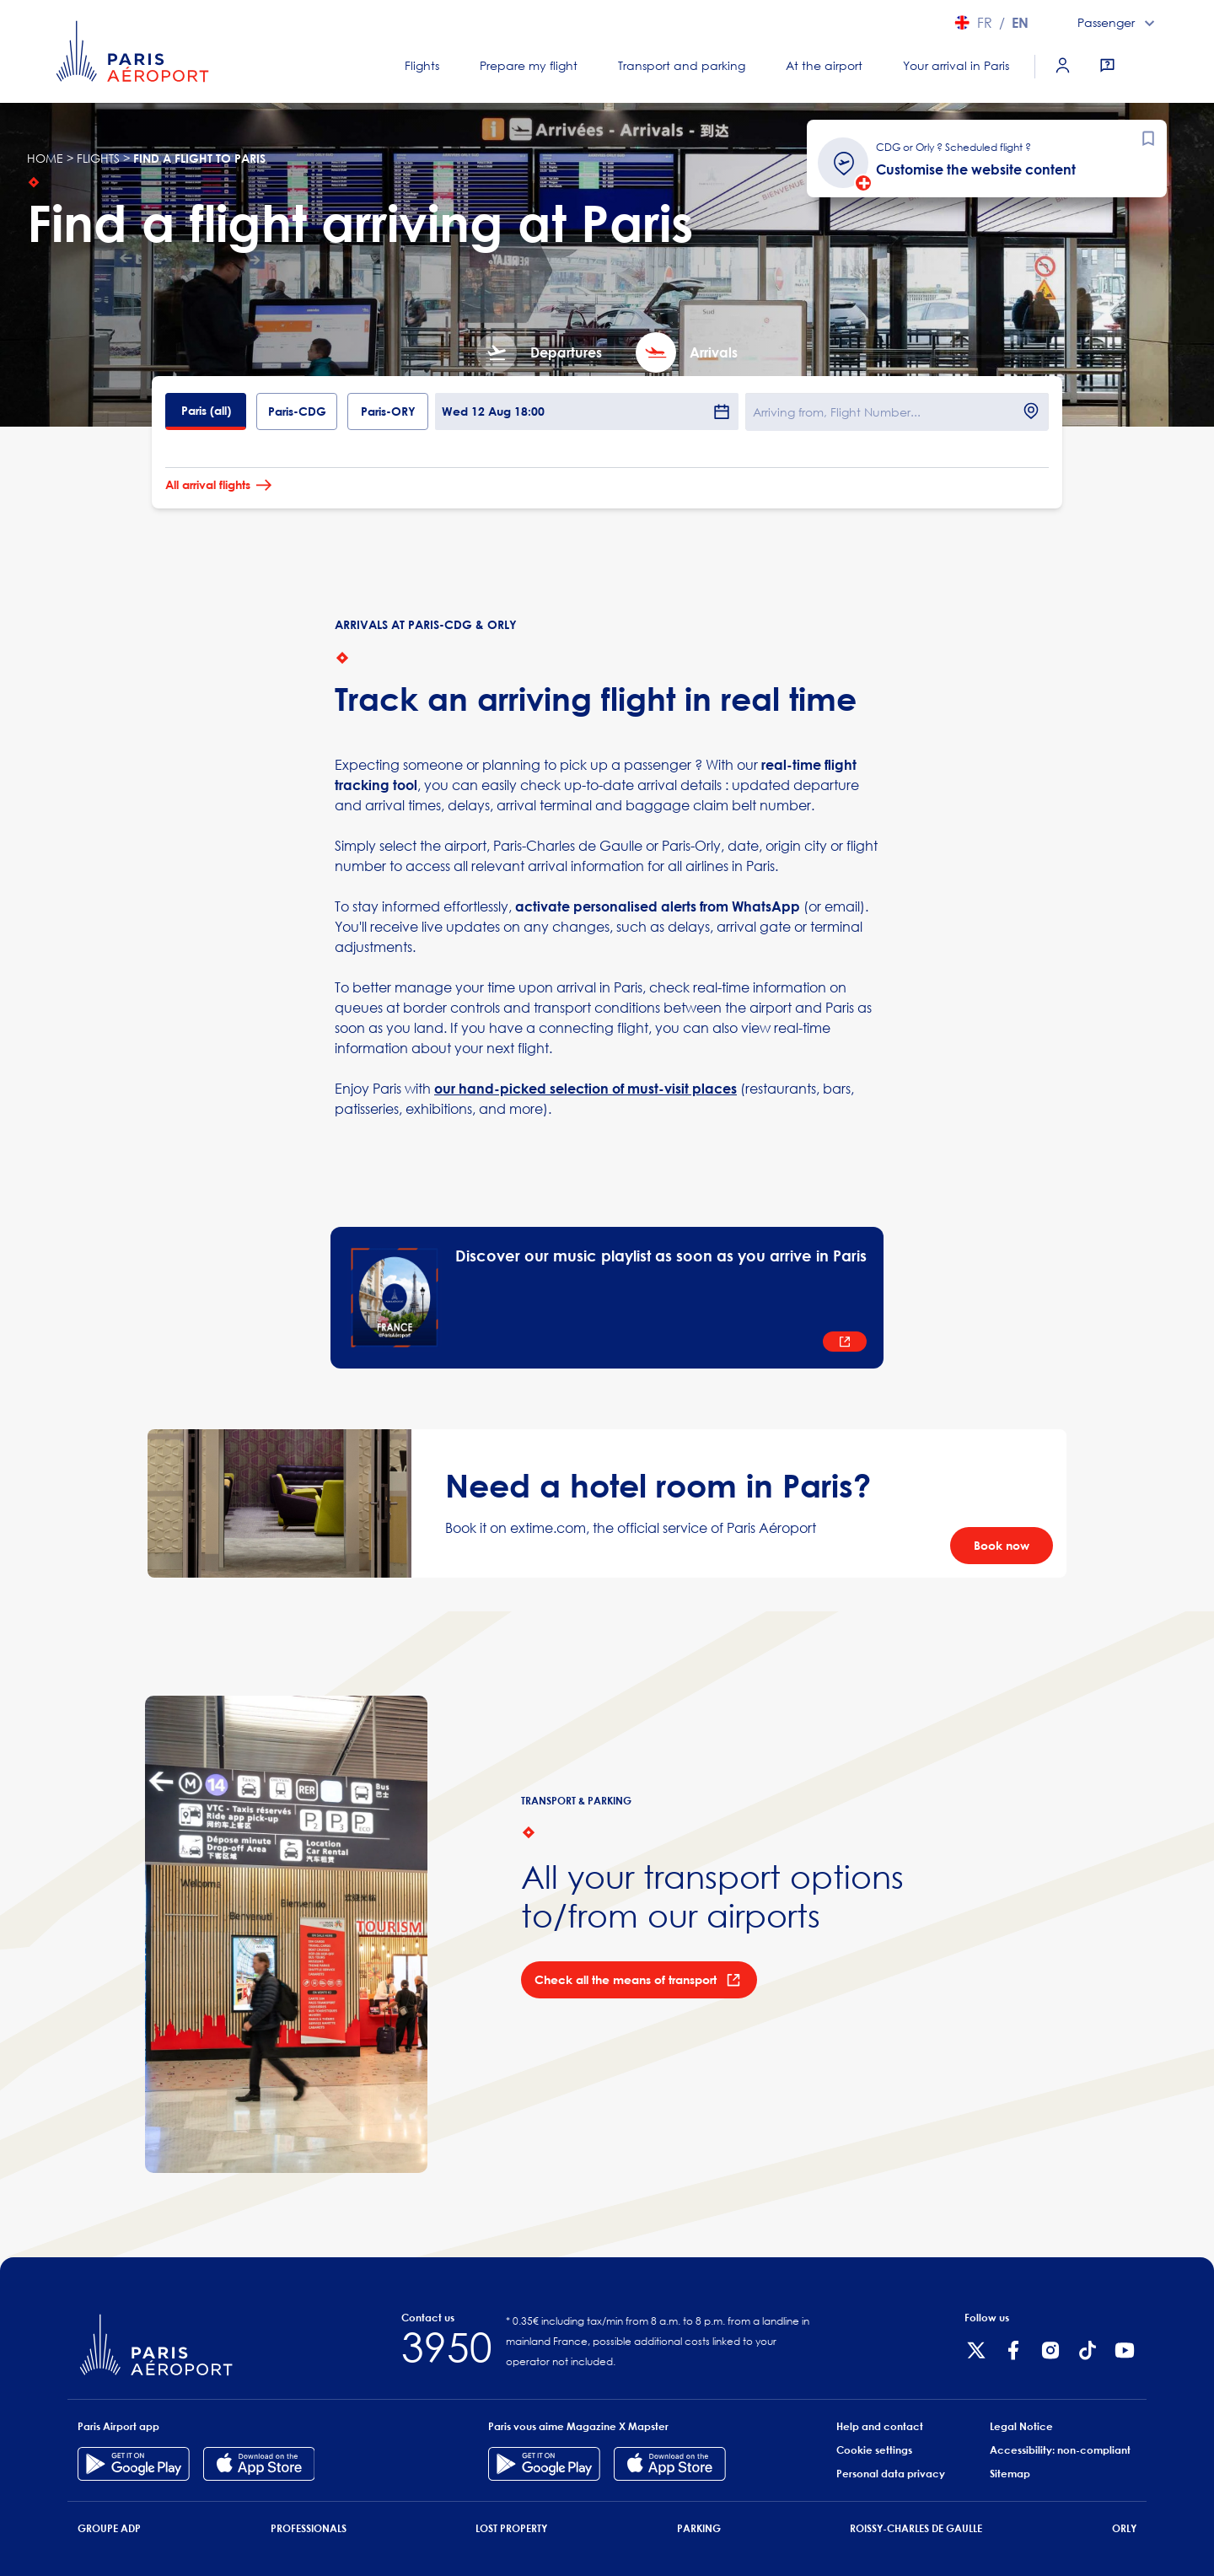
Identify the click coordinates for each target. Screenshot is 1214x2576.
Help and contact (879, 2426)
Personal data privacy (890, 2473)
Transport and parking (681, 65)
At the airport (824, 65)
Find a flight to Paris (199, 158)
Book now (1001, 1545)
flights (98, 158)
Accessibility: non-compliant (1060, 2450)
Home (45, 158)
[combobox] (1118, 23)
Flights (422, 65)
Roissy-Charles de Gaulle (916, 2528)
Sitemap (1010, 2473)
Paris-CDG (297, 411)
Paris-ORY (388, 411)
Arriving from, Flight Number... (837, 412)
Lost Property (511, 2528)
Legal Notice (1021, 2426)
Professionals (308, 2528)
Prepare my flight (528, 65)
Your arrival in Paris (956, 65)
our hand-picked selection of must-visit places (585, 1088)
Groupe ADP (109, 2528)
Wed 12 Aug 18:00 (587, 411)
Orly (1124, 2528)
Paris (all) (206, 410)
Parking (699, 2528)
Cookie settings (874, 2450)
